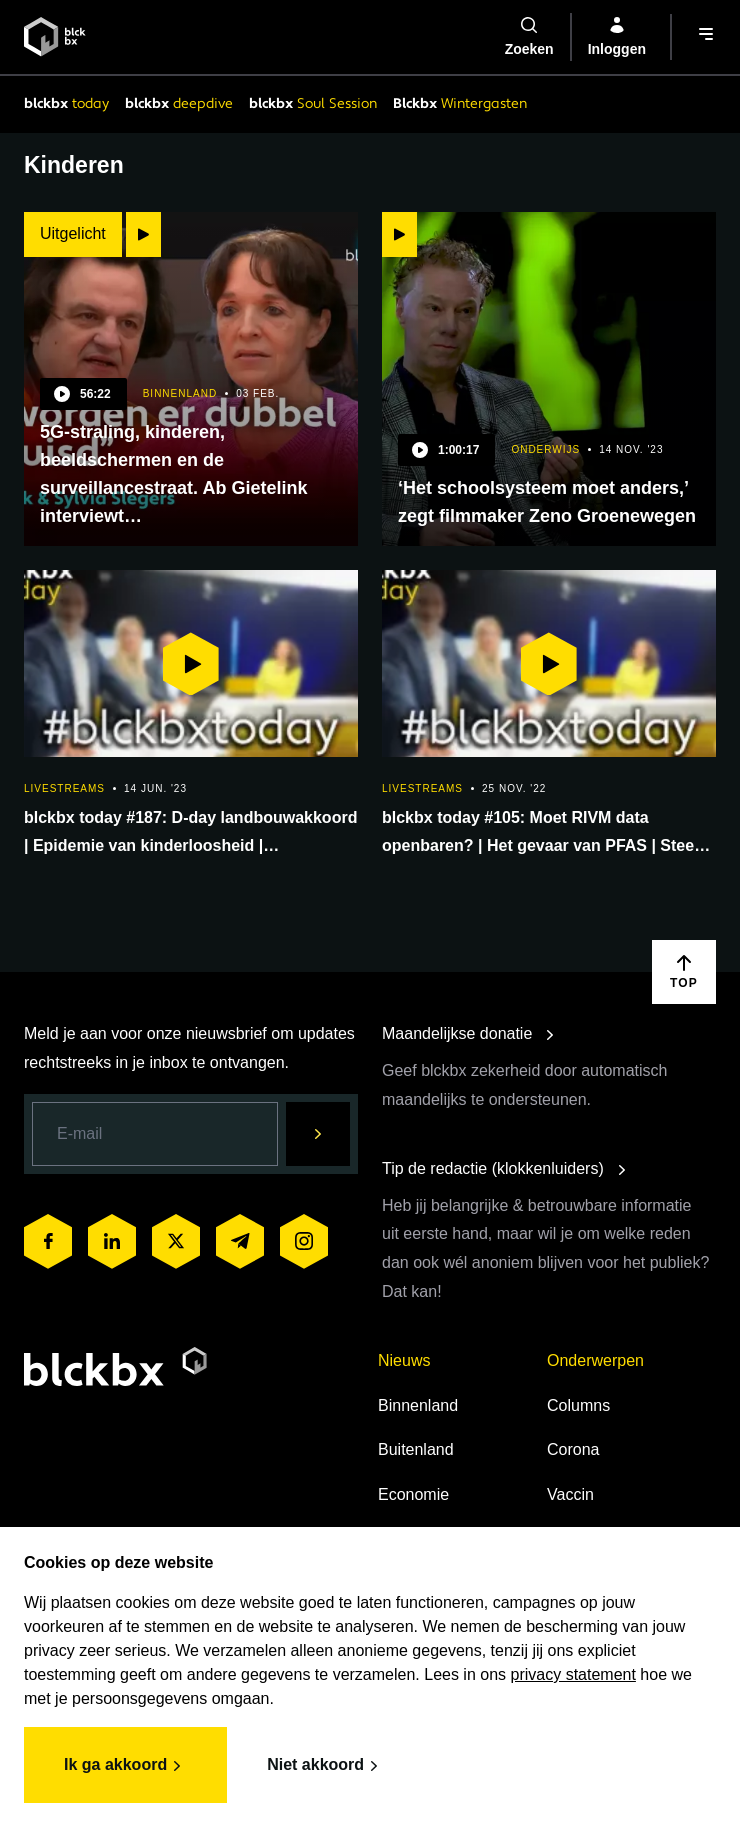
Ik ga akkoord (125, 1766)
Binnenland (418, 1405)
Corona (573, 1449)
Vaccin (570, 1494)
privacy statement (573, 1674)
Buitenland (416, 1449)
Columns (578, 1405)
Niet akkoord (325, 1766)
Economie (413, 1494)
